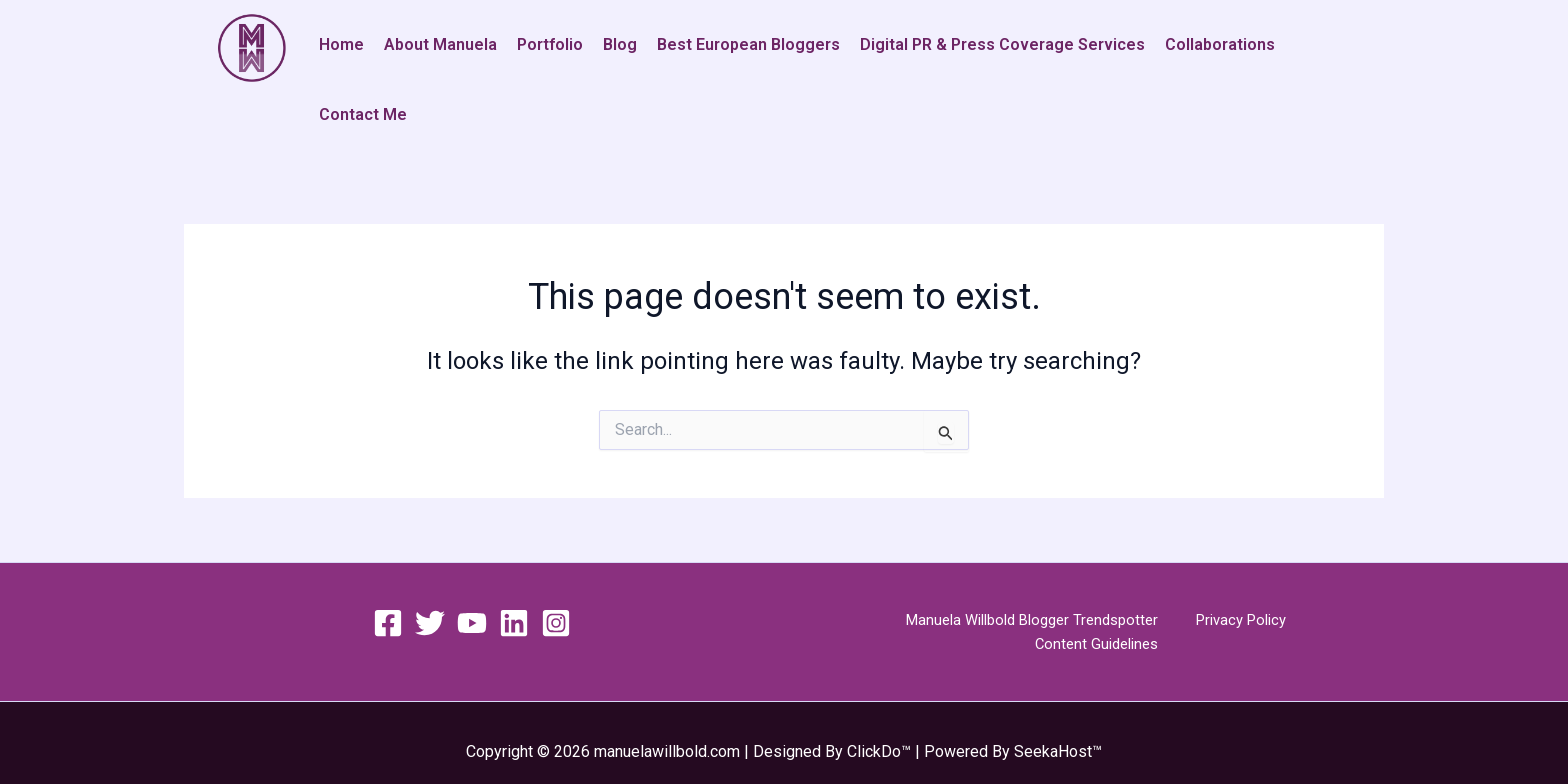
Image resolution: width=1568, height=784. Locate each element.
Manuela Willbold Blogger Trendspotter (964, 620)
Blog (620, 44)
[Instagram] (556, 623)
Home (341, 44)
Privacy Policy (1167, 620)
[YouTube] (472, 623)
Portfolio (550, 44)
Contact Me (363, 114)
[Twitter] (430, 623)
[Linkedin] (514, 623)
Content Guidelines (1299, 620)
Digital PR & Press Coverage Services (1002, 44)
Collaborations (1220, 44)
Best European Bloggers (748, 44)
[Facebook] (388, 623)
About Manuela (440, 44)
